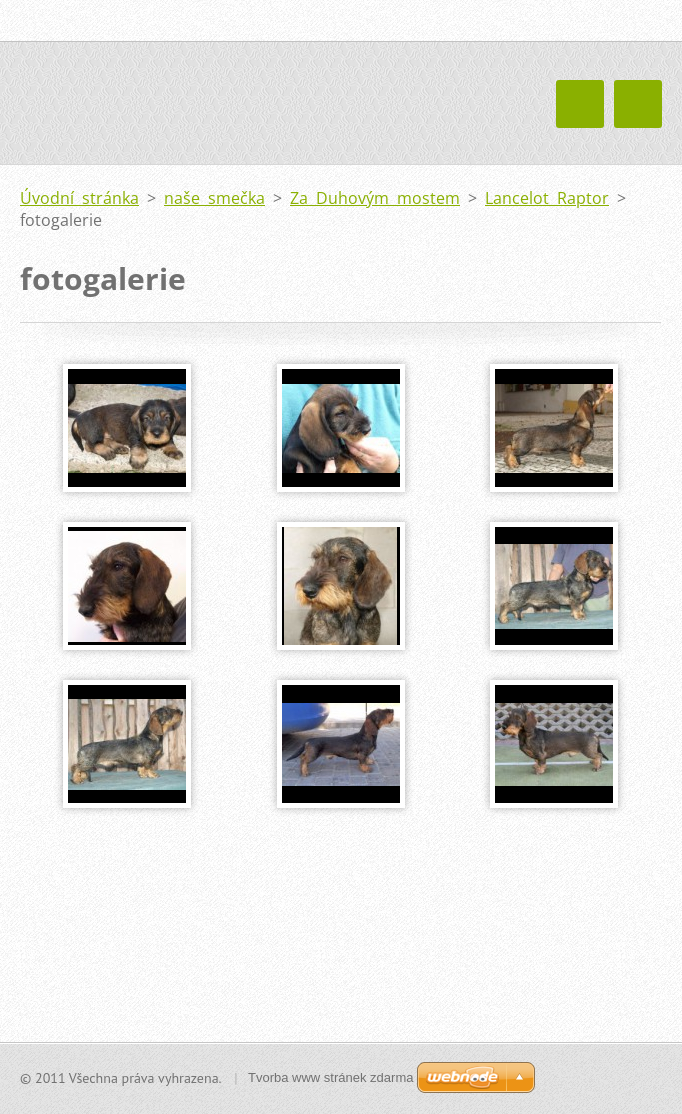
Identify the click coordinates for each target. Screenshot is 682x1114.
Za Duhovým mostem (375, 198)
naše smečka (214, 198)
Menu (638, 104)
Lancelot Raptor (547, 198)
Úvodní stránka (79, 198)
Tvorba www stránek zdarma (330, 1077)
